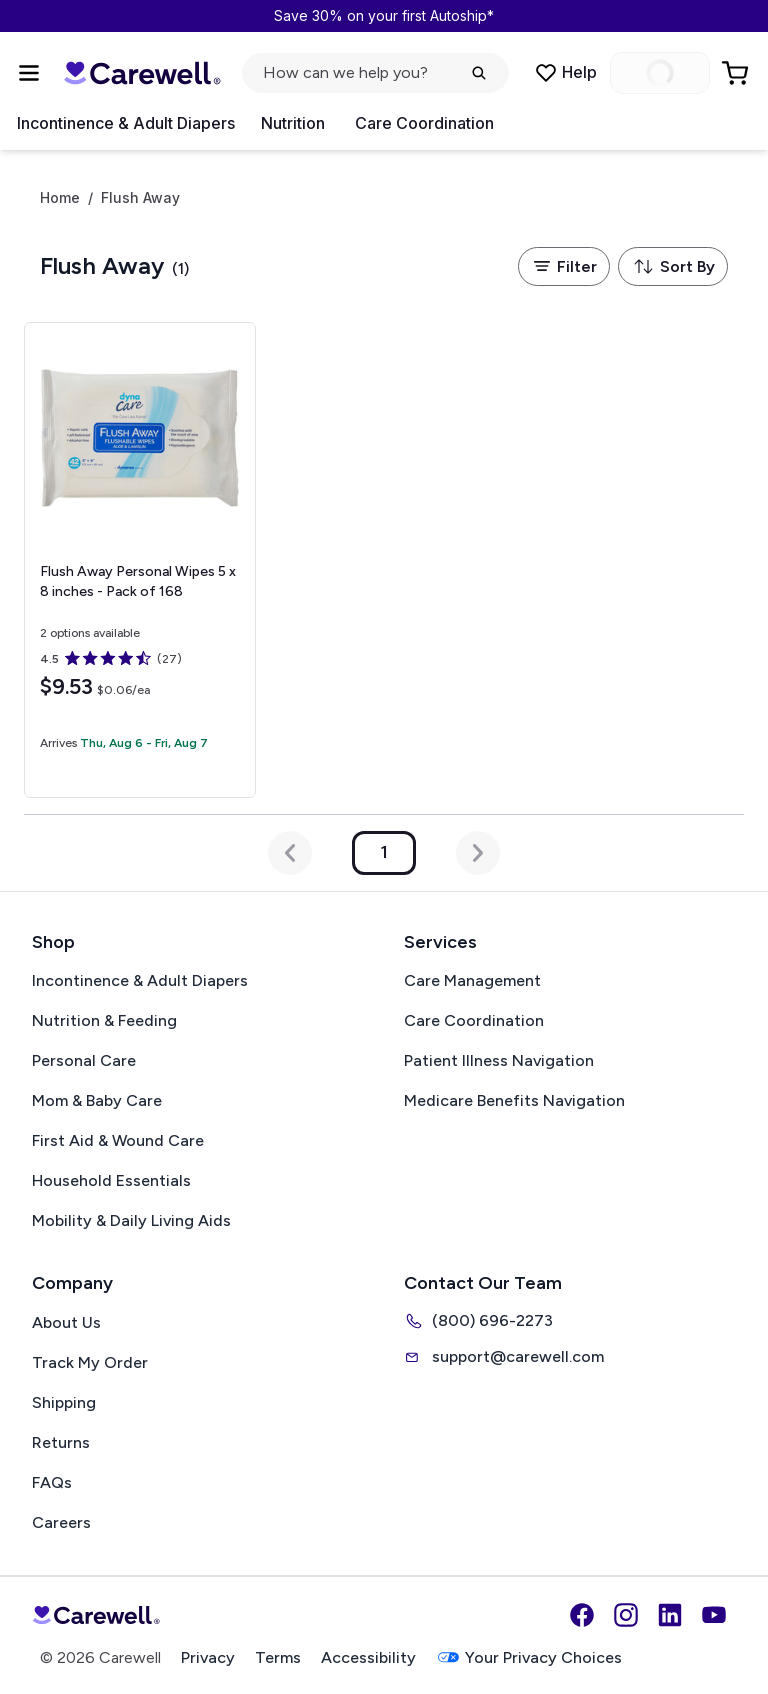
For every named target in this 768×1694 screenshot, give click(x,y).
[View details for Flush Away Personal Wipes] (140, 560)
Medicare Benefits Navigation (514, 1100)
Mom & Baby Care (97, 1100)
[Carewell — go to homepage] (142, 73)
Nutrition (293, 123)
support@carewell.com (504, 1357)
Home (60, 198)
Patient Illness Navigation (499, 1060)
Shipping (64, 1402)
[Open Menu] (29, 73)
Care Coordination (424, 123)
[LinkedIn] (670, 1615)
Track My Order (90, 1362)
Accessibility (368, 1657)
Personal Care (84, 1060)
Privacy (208, 1657)
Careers (61, 1522)
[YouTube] (714, 1615)
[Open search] (375, 73)
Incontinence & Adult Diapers (126, 123)
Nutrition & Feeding (104, 1020)
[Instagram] (626, 1615)
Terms (278, 1657)
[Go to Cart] (737, 73)
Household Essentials (111, 1180)
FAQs (52, 1482)
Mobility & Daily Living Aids (131, 1220)
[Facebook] (582, 1615)
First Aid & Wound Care (118, 1140)
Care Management (472, 980)
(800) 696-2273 (478, 1321)
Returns (61, 1442)
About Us (66, 1322)
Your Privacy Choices (529, 1657)
